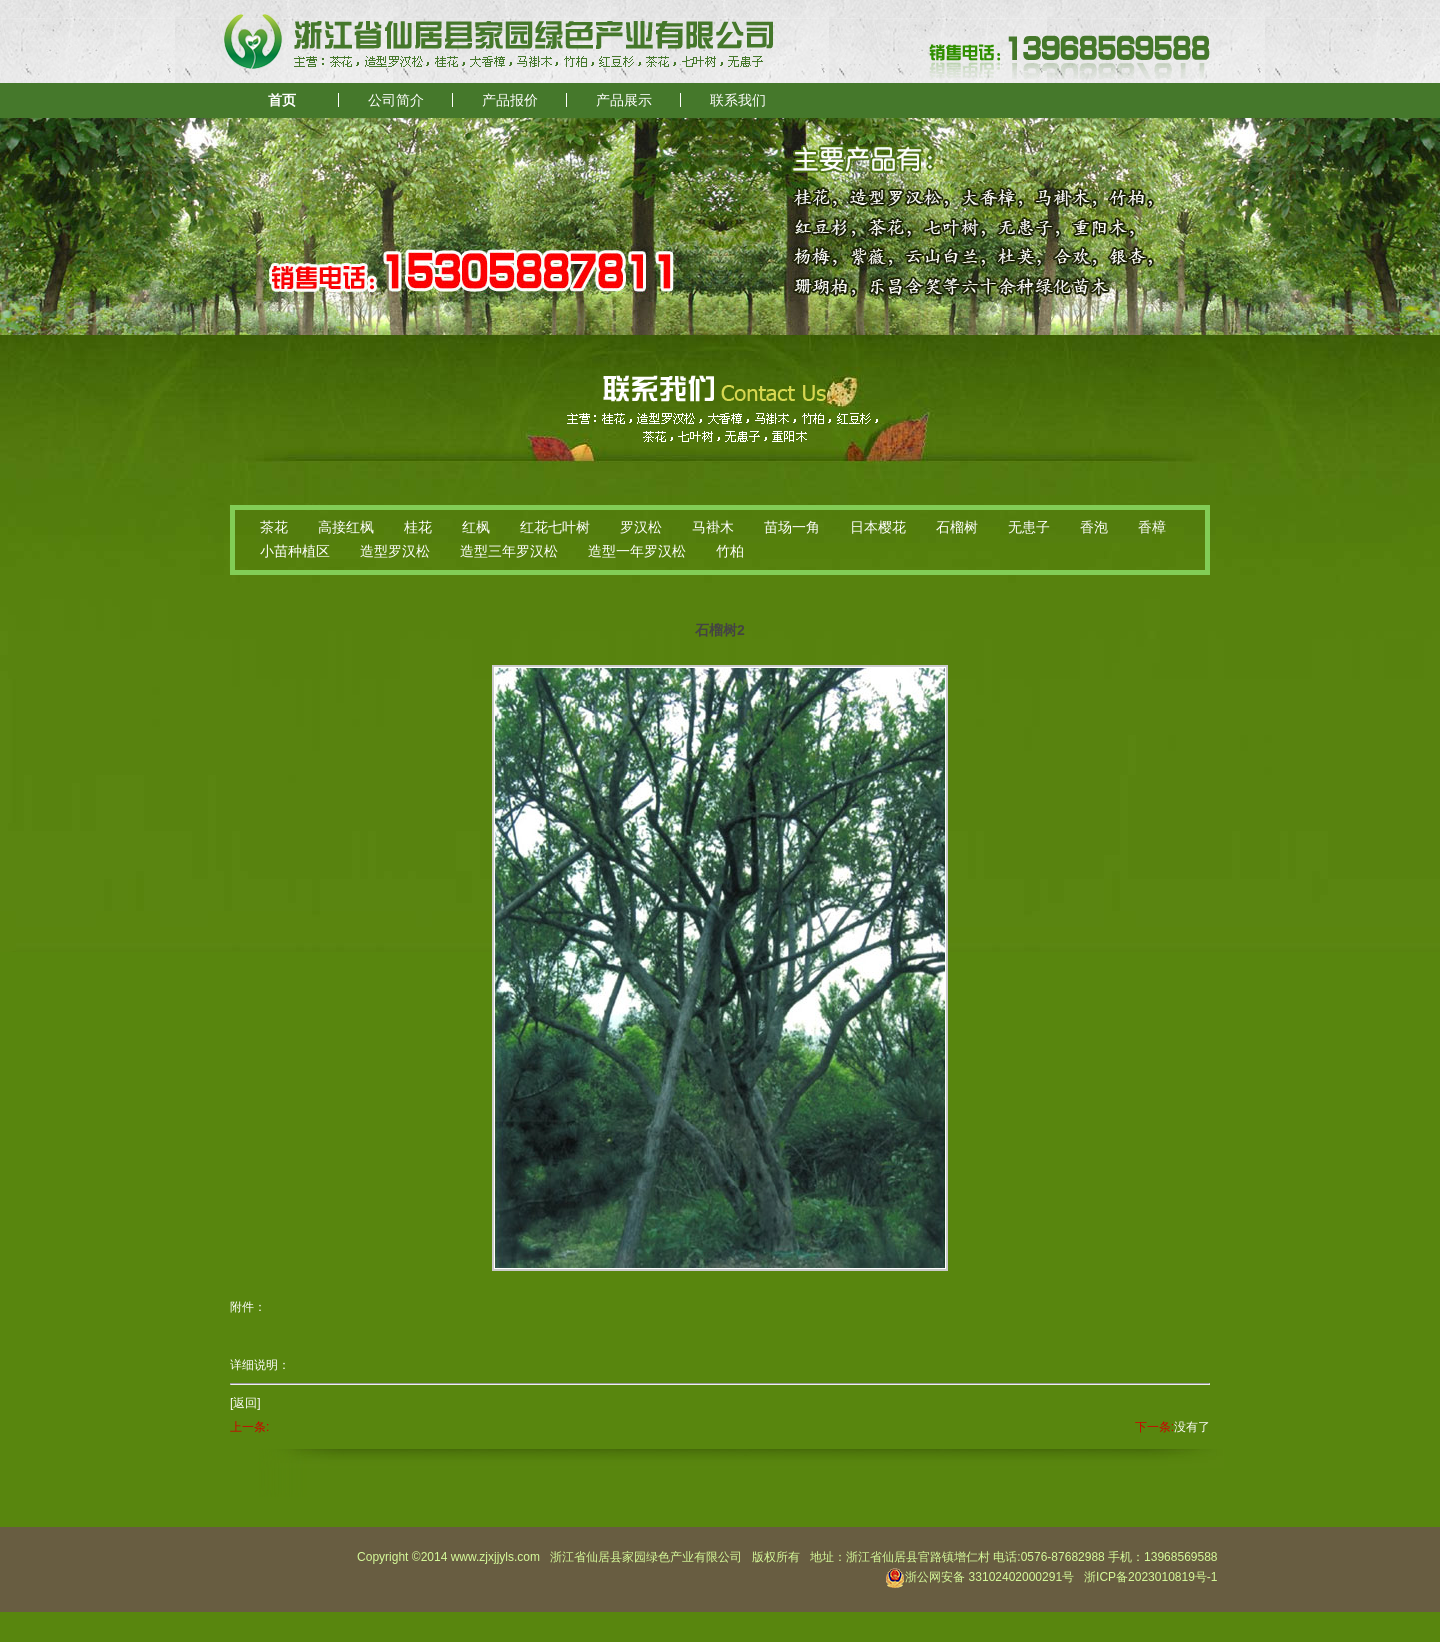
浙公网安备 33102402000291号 (979, 1577)
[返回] (245, 1403)
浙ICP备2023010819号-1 (1150, 1577)
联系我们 (738, 100)
